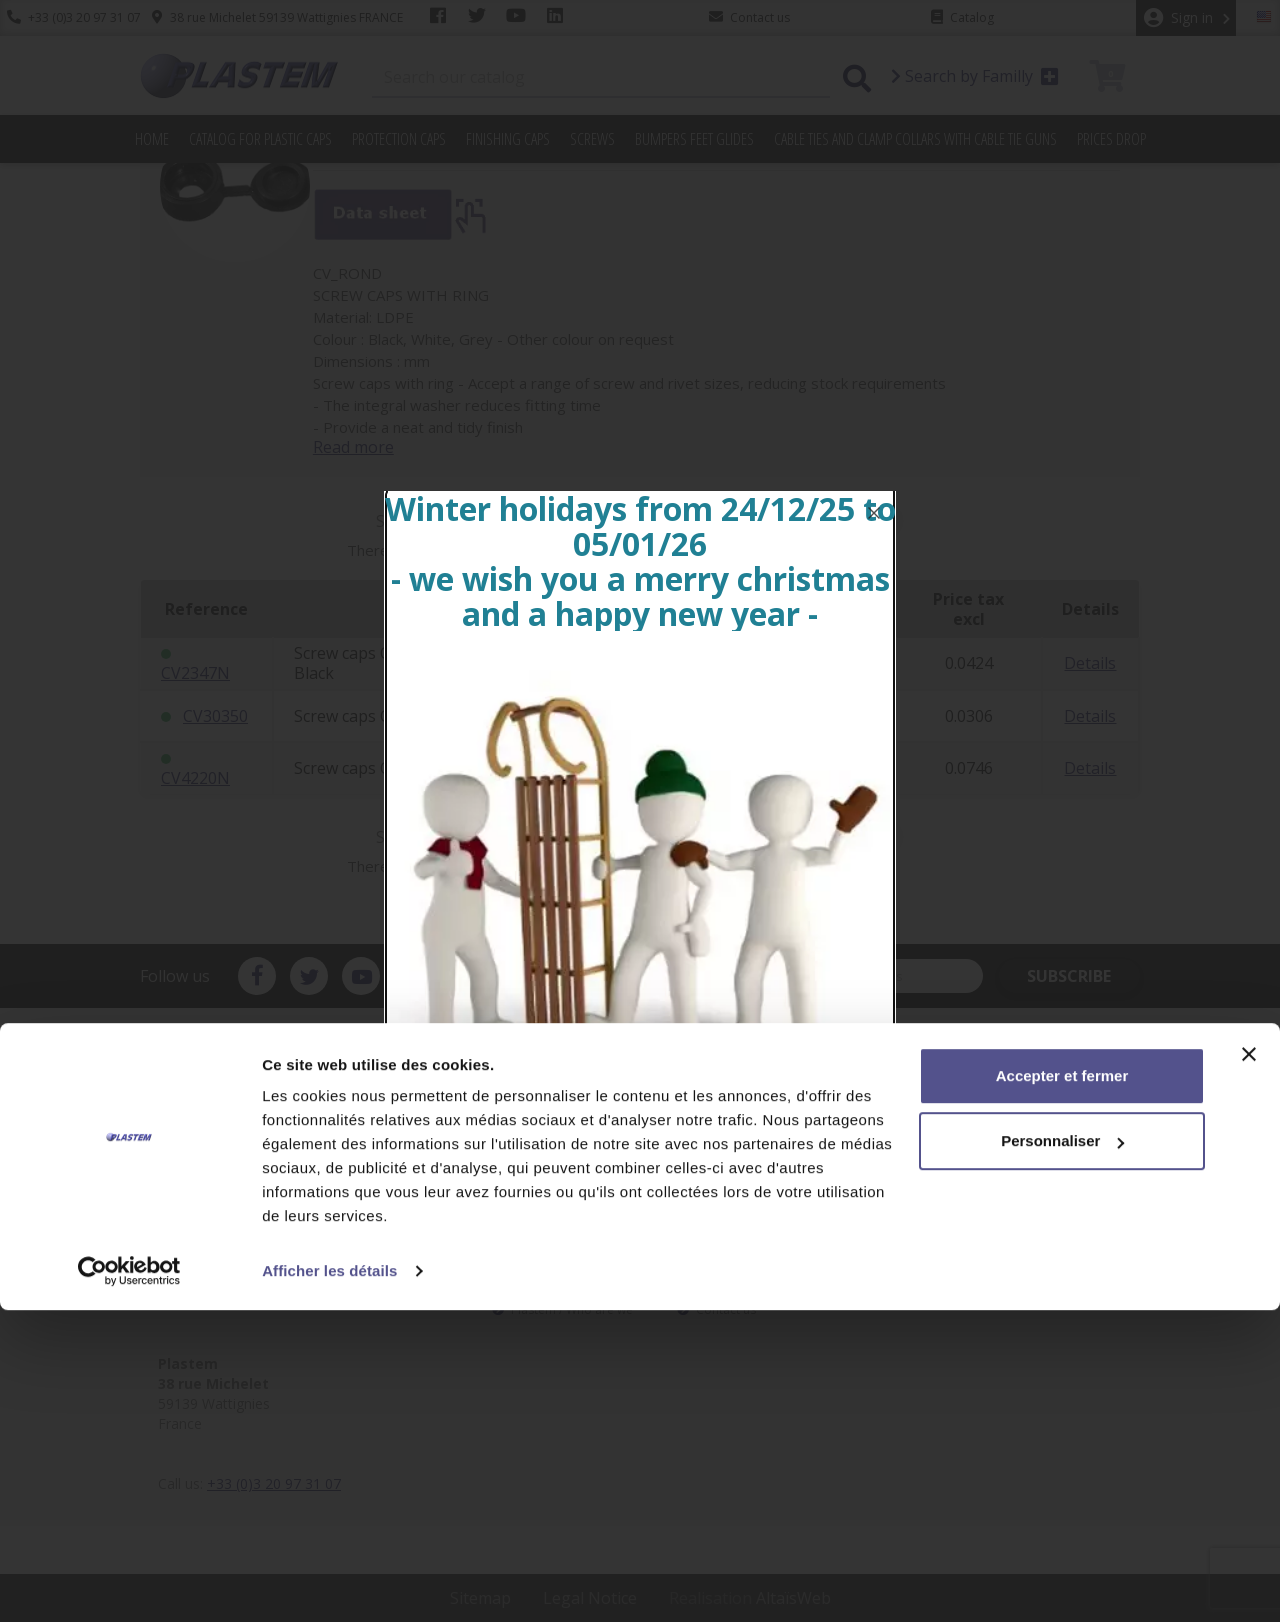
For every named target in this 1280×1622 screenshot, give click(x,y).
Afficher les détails (329, 1582)
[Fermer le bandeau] (1249, 1366)
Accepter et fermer (1062, 1387)
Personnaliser (1062, 1452)
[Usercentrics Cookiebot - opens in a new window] (129, 1583)
